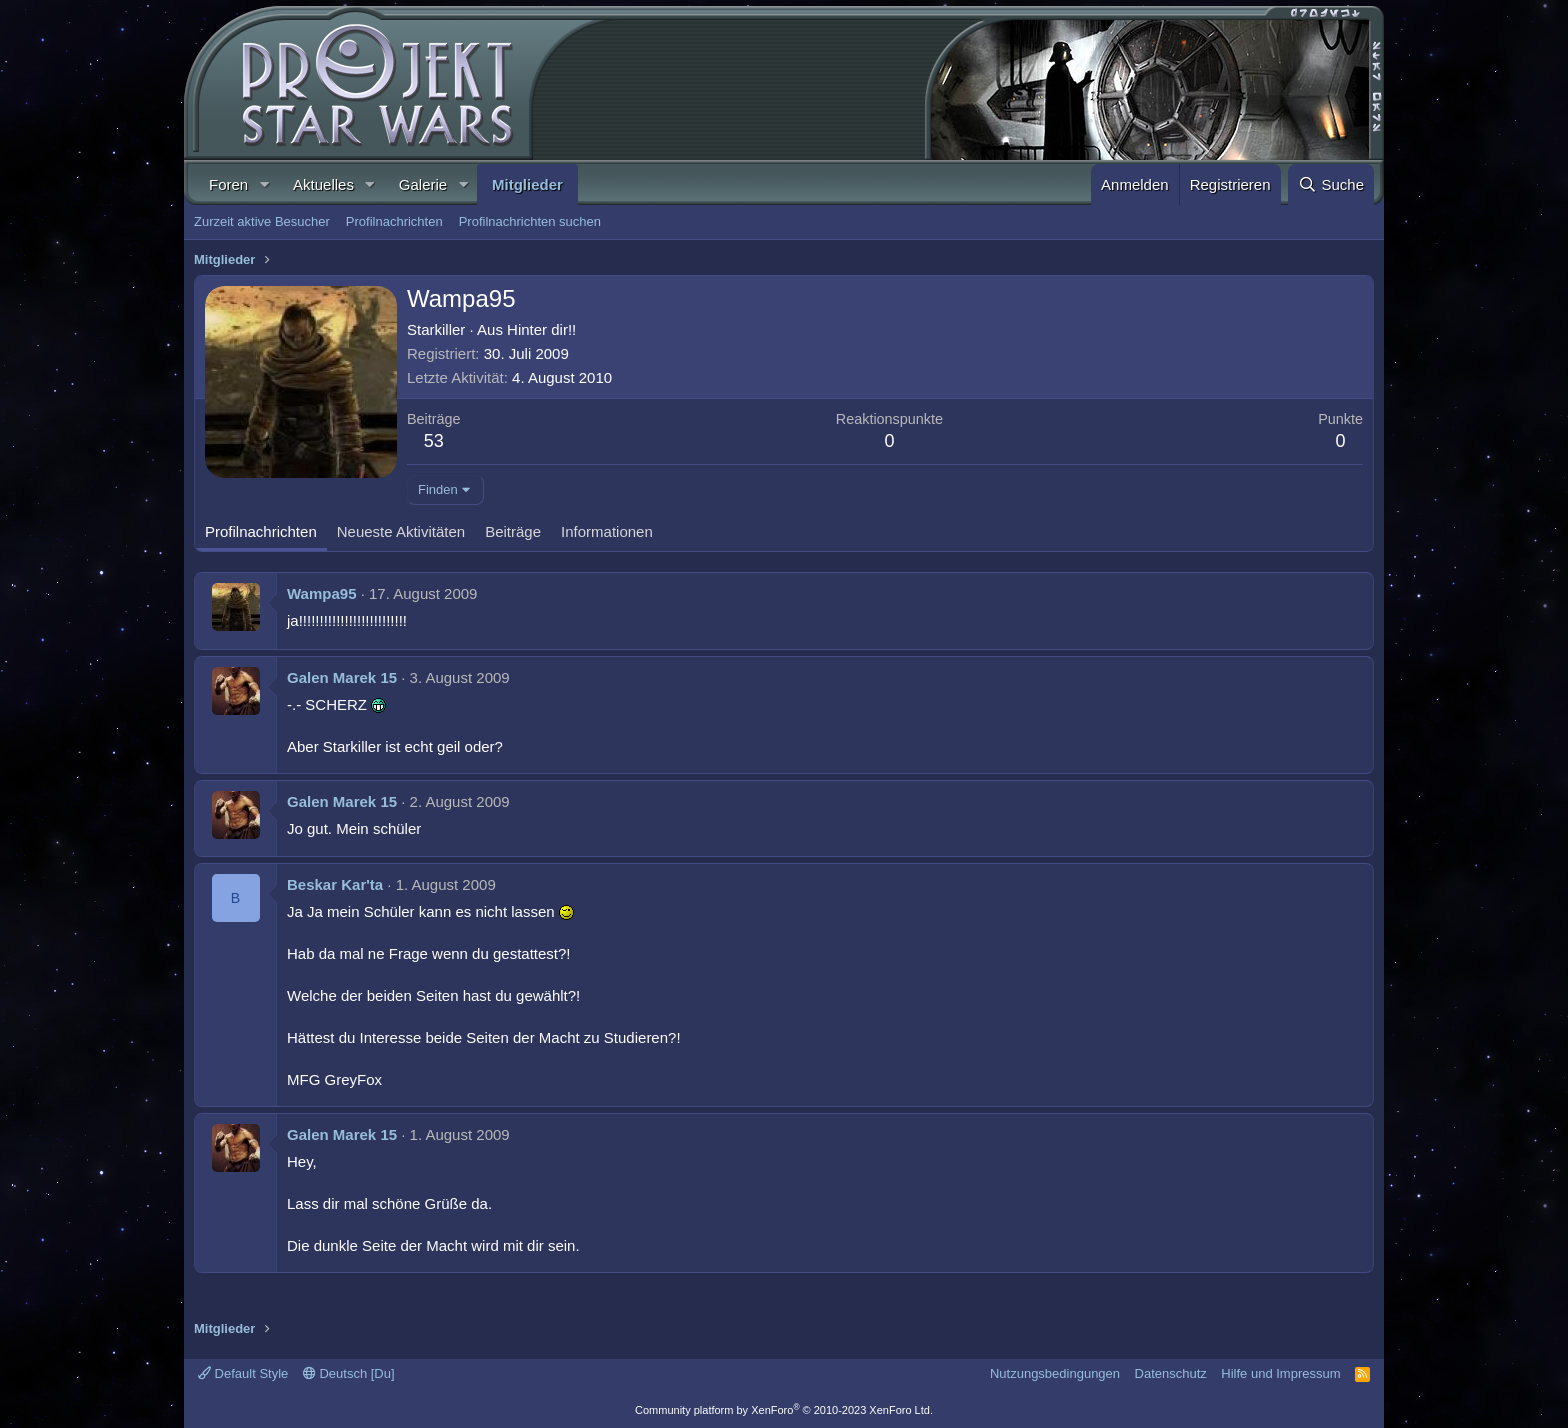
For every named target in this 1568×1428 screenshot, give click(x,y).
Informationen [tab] (607, 531)
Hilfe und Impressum (1280, 1373)
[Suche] (1331, 184)
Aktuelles (323, 184)
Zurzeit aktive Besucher (262, 221)
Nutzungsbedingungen (1055, 1373)
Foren (228, 184)
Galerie (423, 184)
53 (434, 441)
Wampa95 (321, 593)
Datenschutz (1171, 1373)
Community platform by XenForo (784, 1410)
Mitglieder (527, 184)
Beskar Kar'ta (335, 884)
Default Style (243, 1373)
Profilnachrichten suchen (530, 221)
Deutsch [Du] (349, 1373)
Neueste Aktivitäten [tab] (401, 531)
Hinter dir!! (541, 329)
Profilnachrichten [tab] (261, 531)
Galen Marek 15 (342, 677)
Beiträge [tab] (513, 531)
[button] (264, 184)
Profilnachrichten (394, 221)
